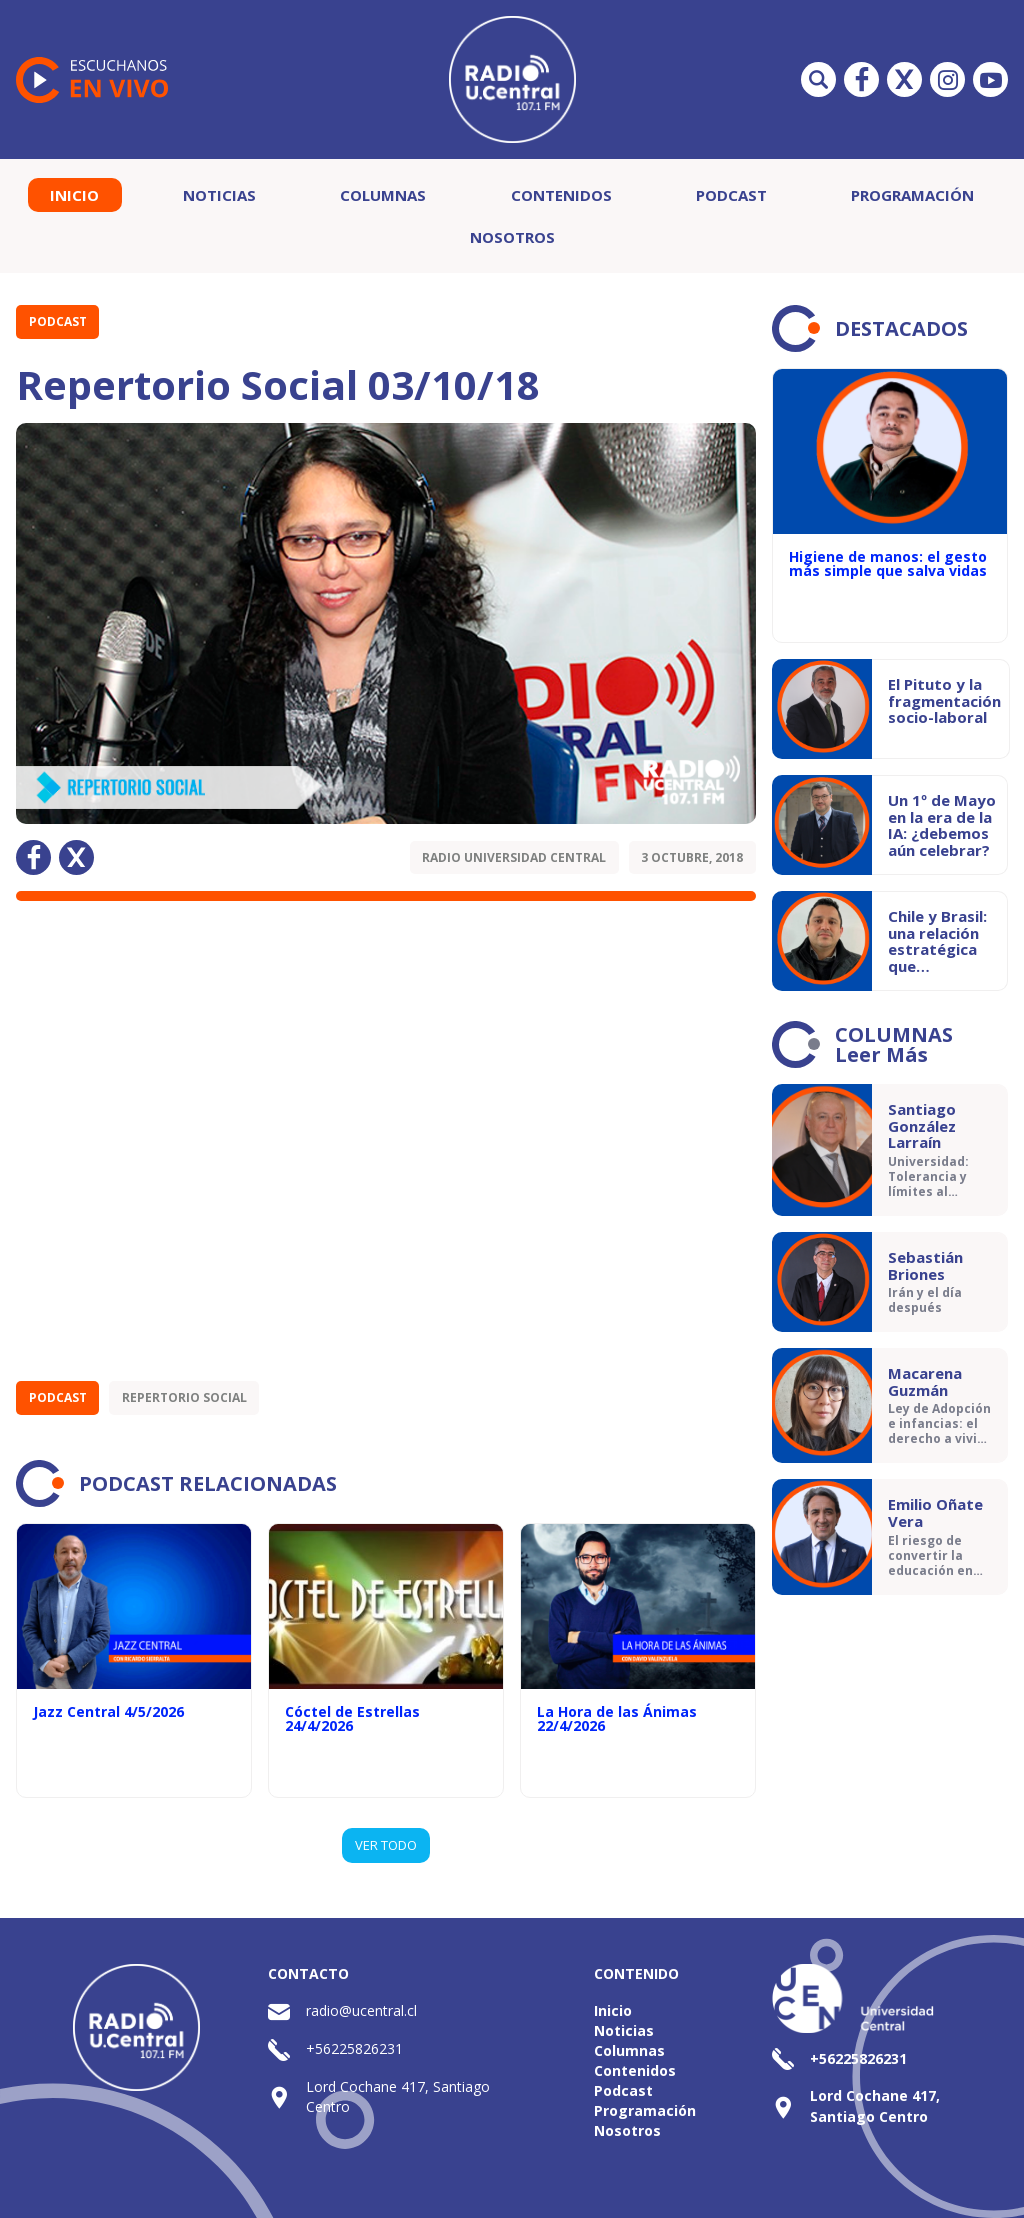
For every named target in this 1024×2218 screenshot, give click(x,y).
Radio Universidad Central (514, 857)
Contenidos (561, 195)
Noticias (219, 195)
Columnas (383, 195)
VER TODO (386, 1845)
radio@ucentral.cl (361, 2010)
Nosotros (512, 237)
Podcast (731, 195)
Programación (912, 195)
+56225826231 (354, 2048)
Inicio (74, 195)
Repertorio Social (184, 1397)
